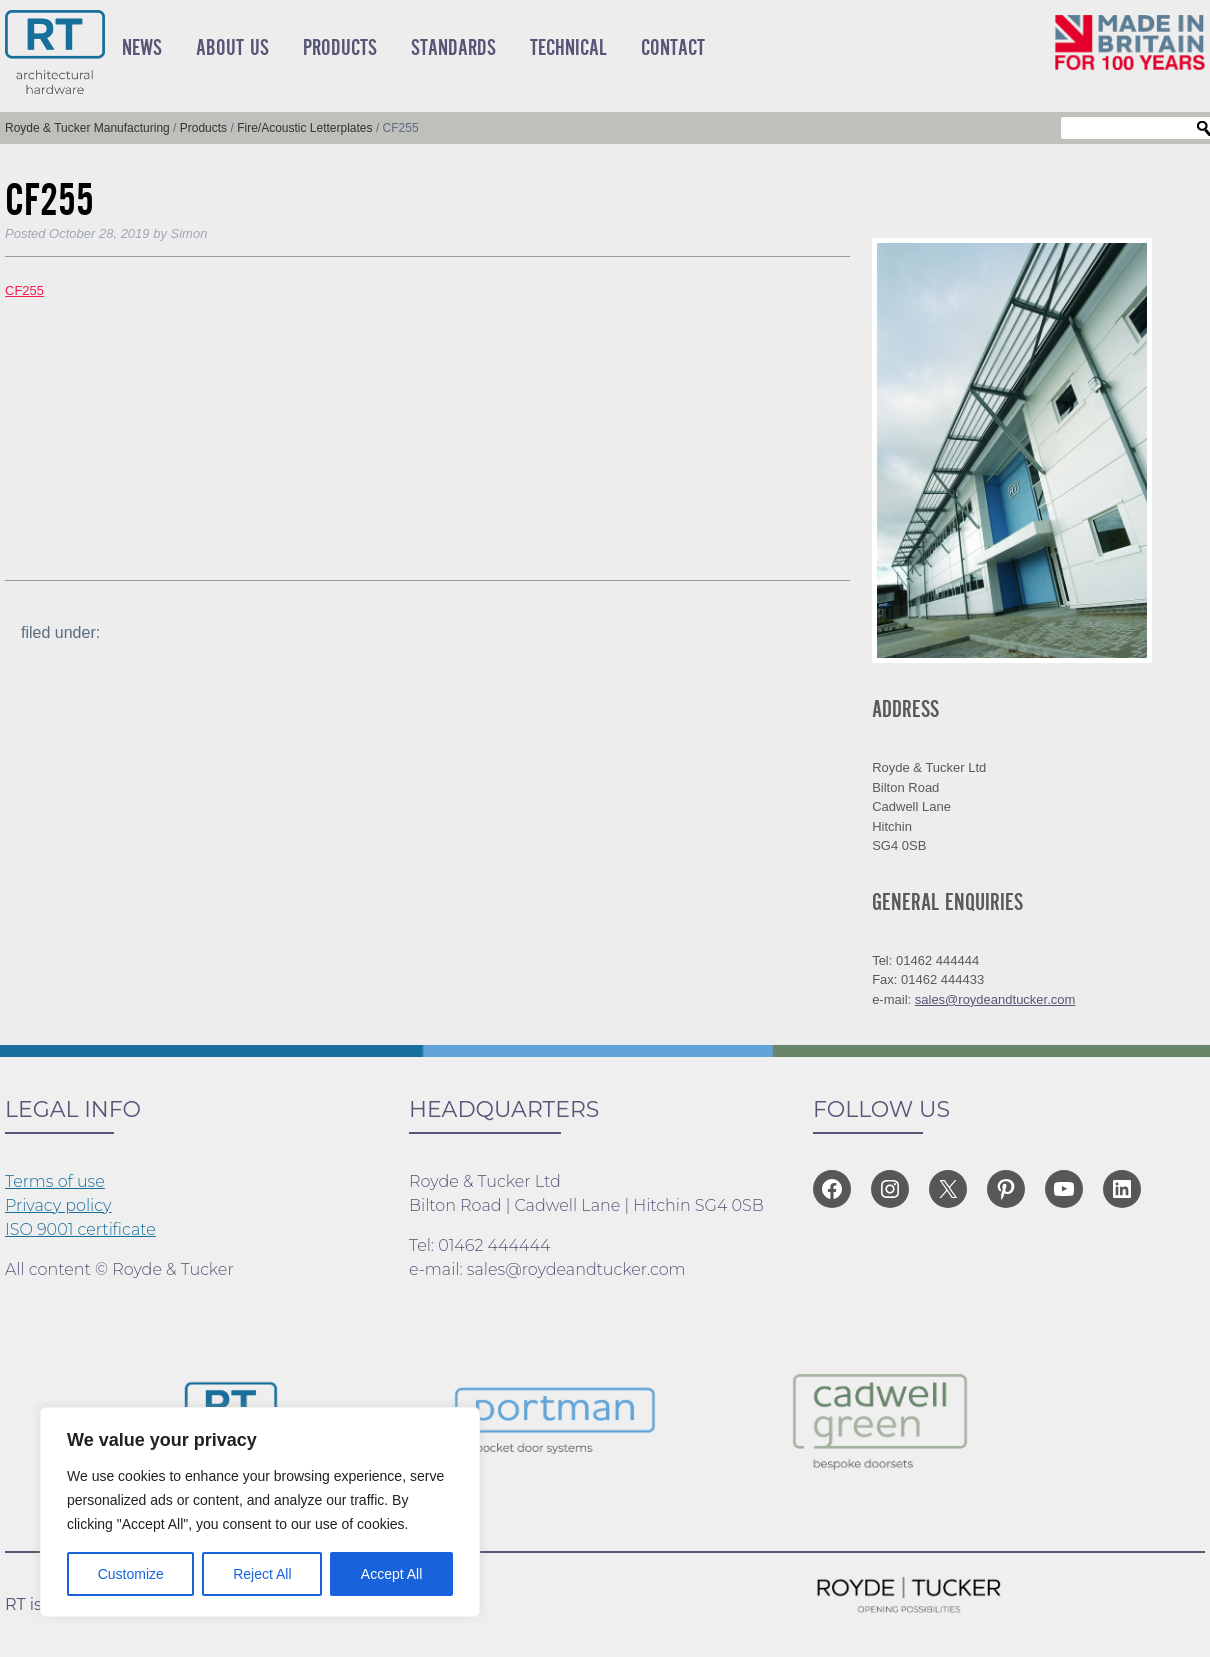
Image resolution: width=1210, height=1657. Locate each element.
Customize (131, 1574)
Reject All (262, 1574)
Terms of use (55, 1181)
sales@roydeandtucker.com (995, 999)
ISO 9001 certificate (80, 1229)
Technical (568, 48)
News (142, 48)
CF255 (24, 290)
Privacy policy (58, 1205)
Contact (673, 48)
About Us (232, 48)
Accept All (391, 1574)
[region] (260, 1512)
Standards (453, 48)
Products (340, 48)
